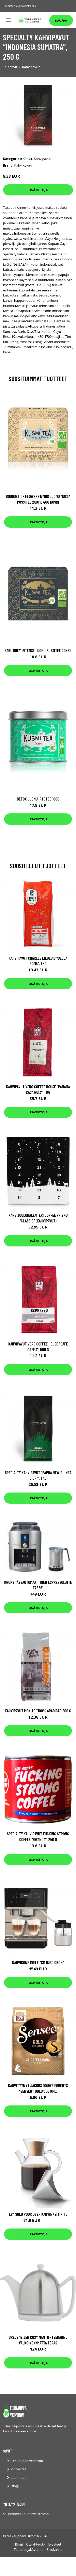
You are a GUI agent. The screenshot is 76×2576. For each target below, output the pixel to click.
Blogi (15, 2486)
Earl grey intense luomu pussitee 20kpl (38, 650)
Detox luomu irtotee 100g (38, 798)
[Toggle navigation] (8, 20)
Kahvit (12, 67)
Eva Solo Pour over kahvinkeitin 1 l (38, 2214)
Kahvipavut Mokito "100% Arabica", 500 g (38, 1710)
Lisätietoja (38, 190)
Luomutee (18, 2477)
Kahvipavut (31, 67)
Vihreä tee (18, 2469)
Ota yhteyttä (35, 2544)
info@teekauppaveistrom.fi (20, 6)
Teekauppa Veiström (27, 2461)
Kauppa (61, 20)
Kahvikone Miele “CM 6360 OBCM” (38, 1962)
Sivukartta (54, 2549)
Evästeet (54, 2544)
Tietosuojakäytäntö (29, 2549)
